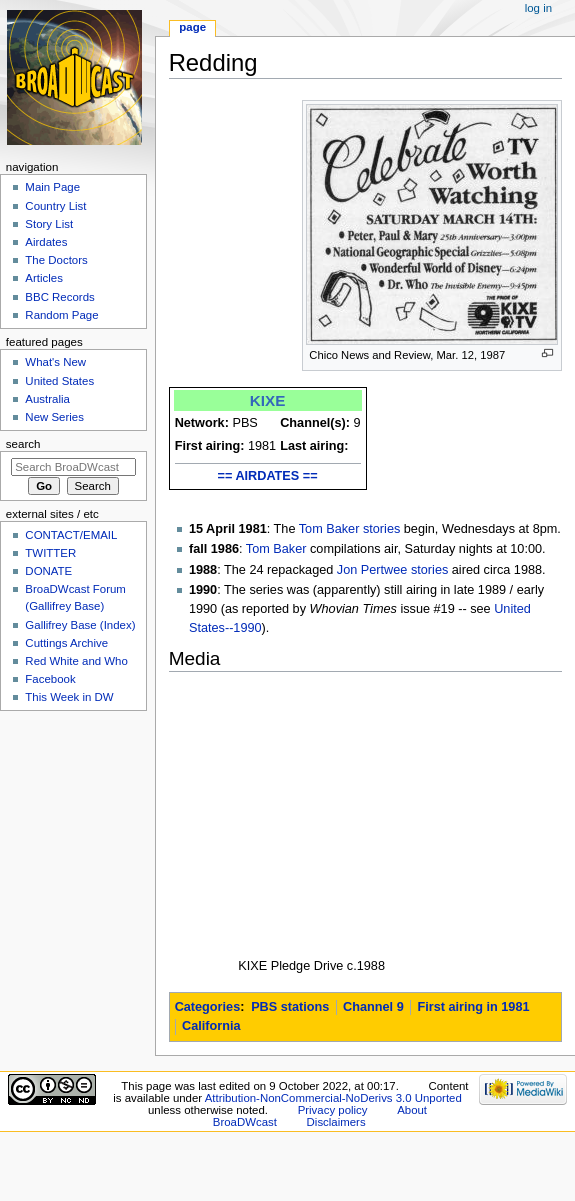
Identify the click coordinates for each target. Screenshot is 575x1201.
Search (23, 444)
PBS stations (290, 1007)
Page (192, 27)
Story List (49, 224)
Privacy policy (333, 1110)
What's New (55, 362)
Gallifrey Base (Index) (80, 625)
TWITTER (50, 553)
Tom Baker (276, 549)
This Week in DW (69, 697)
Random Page (61, 315)
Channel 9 (373, 1007)
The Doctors (56, 260)
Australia (47, 399)
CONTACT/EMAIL (71, 535)
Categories (208, 1007)
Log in (538, 8)
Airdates (46, 242)
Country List (55, 206)
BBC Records (59, 297)
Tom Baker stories (350, 529)
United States (59, 381)
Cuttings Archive (66, 643)
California (211, 1026)
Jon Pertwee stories (392, 570)
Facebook (50, 679)
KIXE (268, 400)
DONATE (48, 571)
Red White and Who (76, 661)
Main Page (52, 187)
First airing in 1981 (473, 1007)
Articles (44, 278)
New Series (54, 417)
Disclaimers (336, 1122)
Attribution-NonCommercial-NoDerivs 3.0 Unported (333, 1098)
